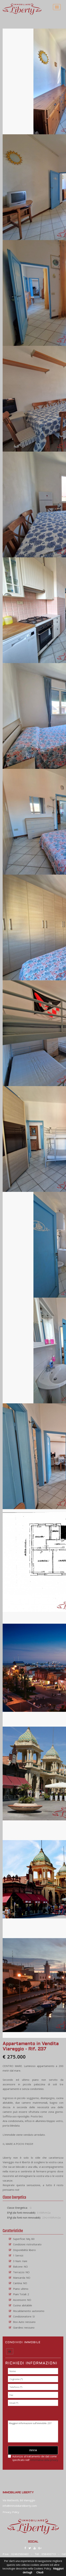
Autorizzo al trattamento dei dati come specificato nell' (35, 2458)
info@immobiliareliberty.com (20, 2505)
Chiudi (39, 2572)
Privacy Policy (11, 2512)
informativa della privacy (44, 2460)
